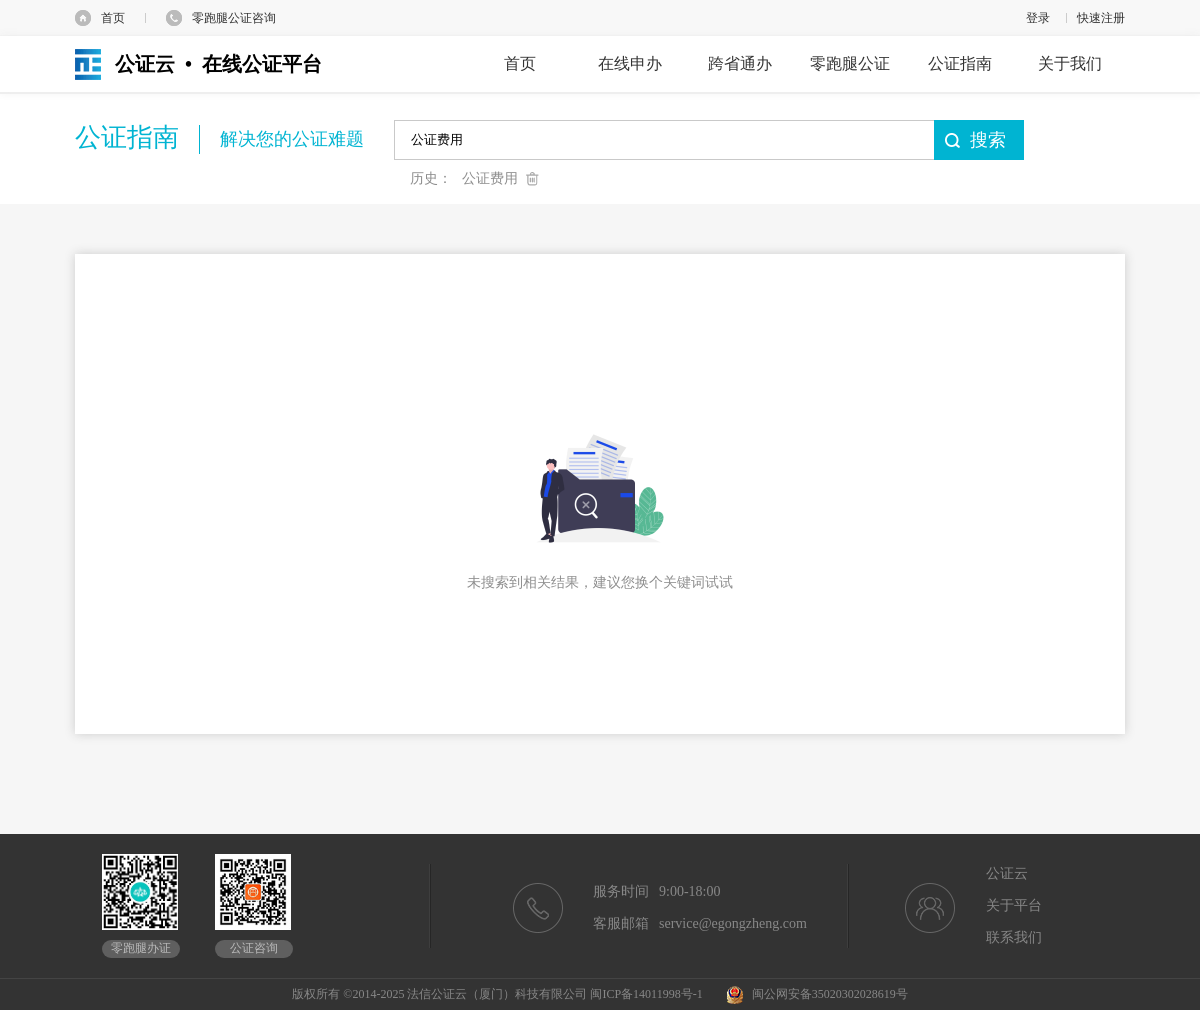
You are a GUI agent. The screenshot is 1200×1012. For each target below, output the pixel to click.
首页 (113, 18)
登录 (1038, 18)
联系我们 (1014, 937)
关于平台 (1014, 905)
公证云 (1007, 873)
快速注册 (1101, 18)
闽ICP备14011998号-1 (646, 994)
